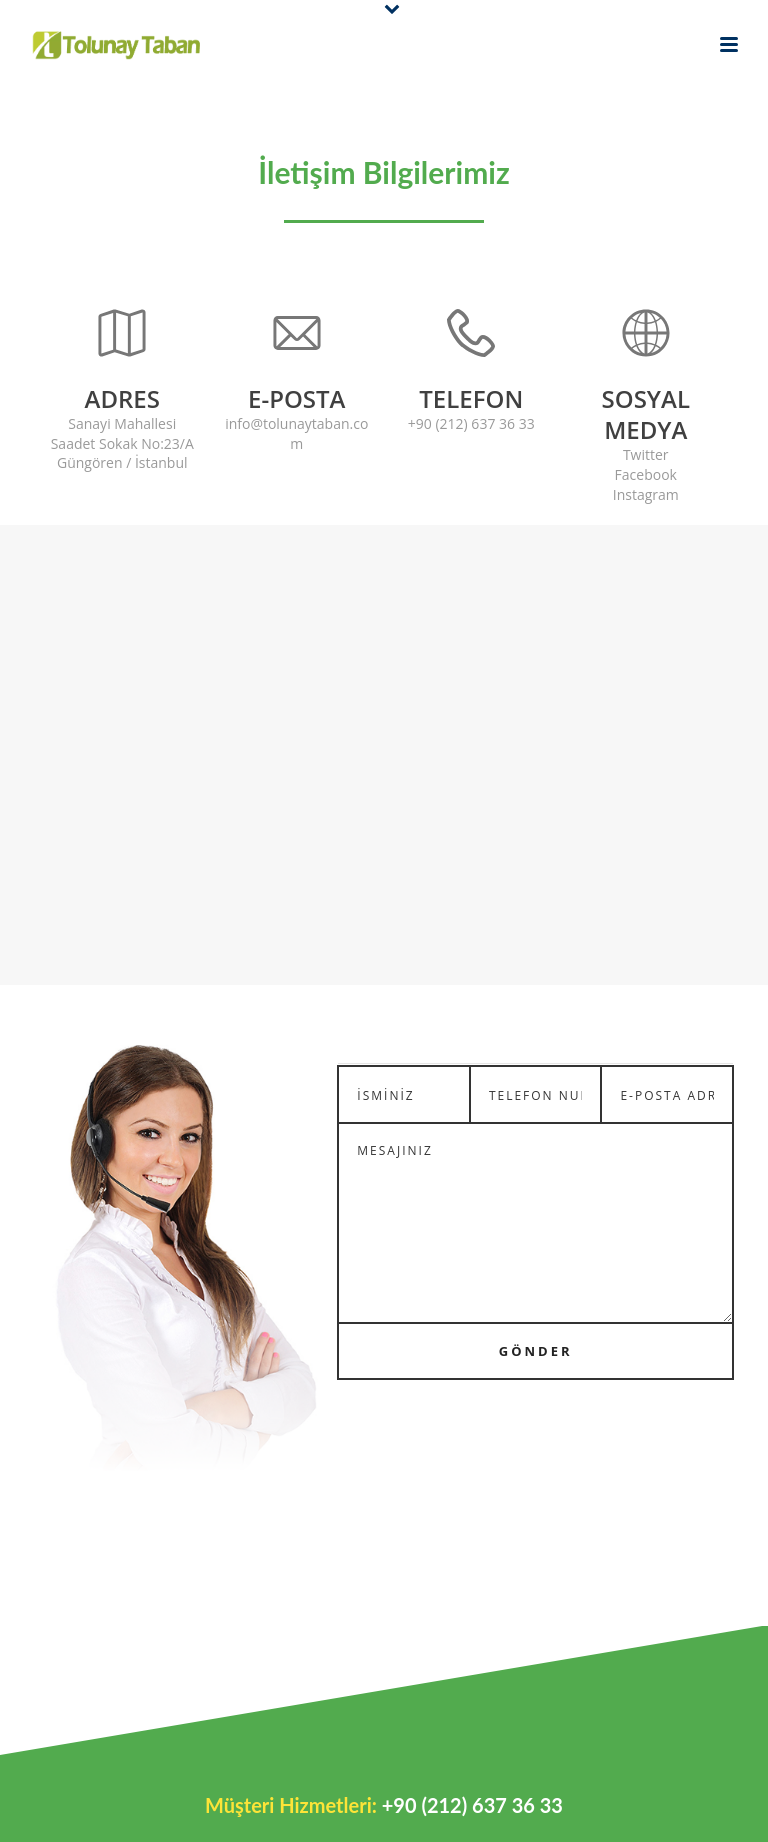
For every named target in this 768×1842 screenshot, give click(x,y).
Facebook (646, 474)
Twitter (646, 454)
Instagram (646, 494)
